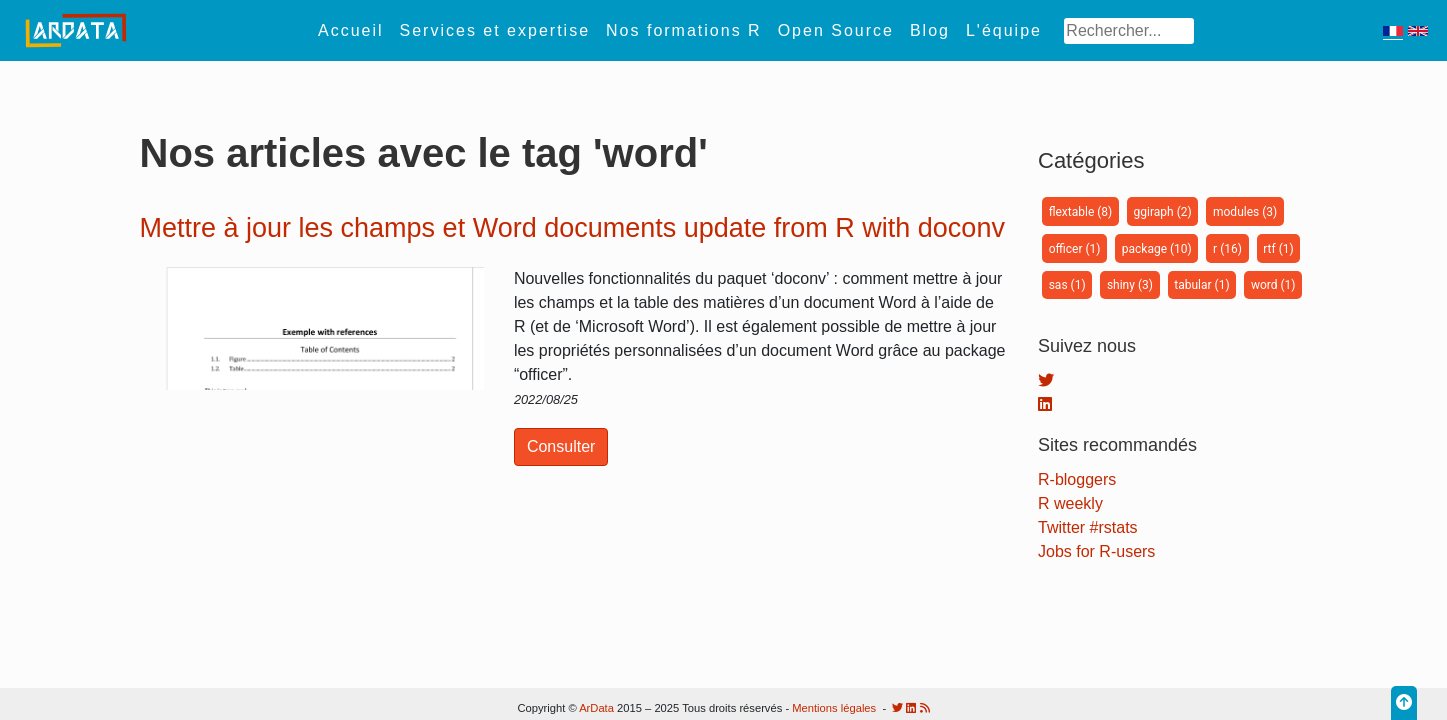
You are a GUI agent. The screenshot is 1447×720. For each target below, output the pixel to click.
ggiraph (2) (1163, 212)
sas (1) (1067, 285)
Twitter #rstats (1088, 527)
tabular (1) (1201, 285)
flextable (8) (1081, 212)
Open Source (836, 30)
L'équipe (1004, 30)
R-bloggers (1077, 479)
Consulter (561, 446)
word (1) (1273, 285)
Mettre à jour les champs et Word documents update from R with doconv (572, 228)
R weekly (1070, 503)
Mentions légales (834, 708)
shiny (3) (1130, 285)
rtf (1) (1278, 249)
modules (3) (1245, 212)
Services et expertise (495, 30)
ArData (596, 708)
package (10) (1157, 249)
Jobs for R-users (1096, 551)
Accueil (351, 30)
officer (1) (1075, 249)
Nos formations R (684, 30)
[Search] (1128, 31)
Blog (930, 30)
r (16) (1227, 249)
